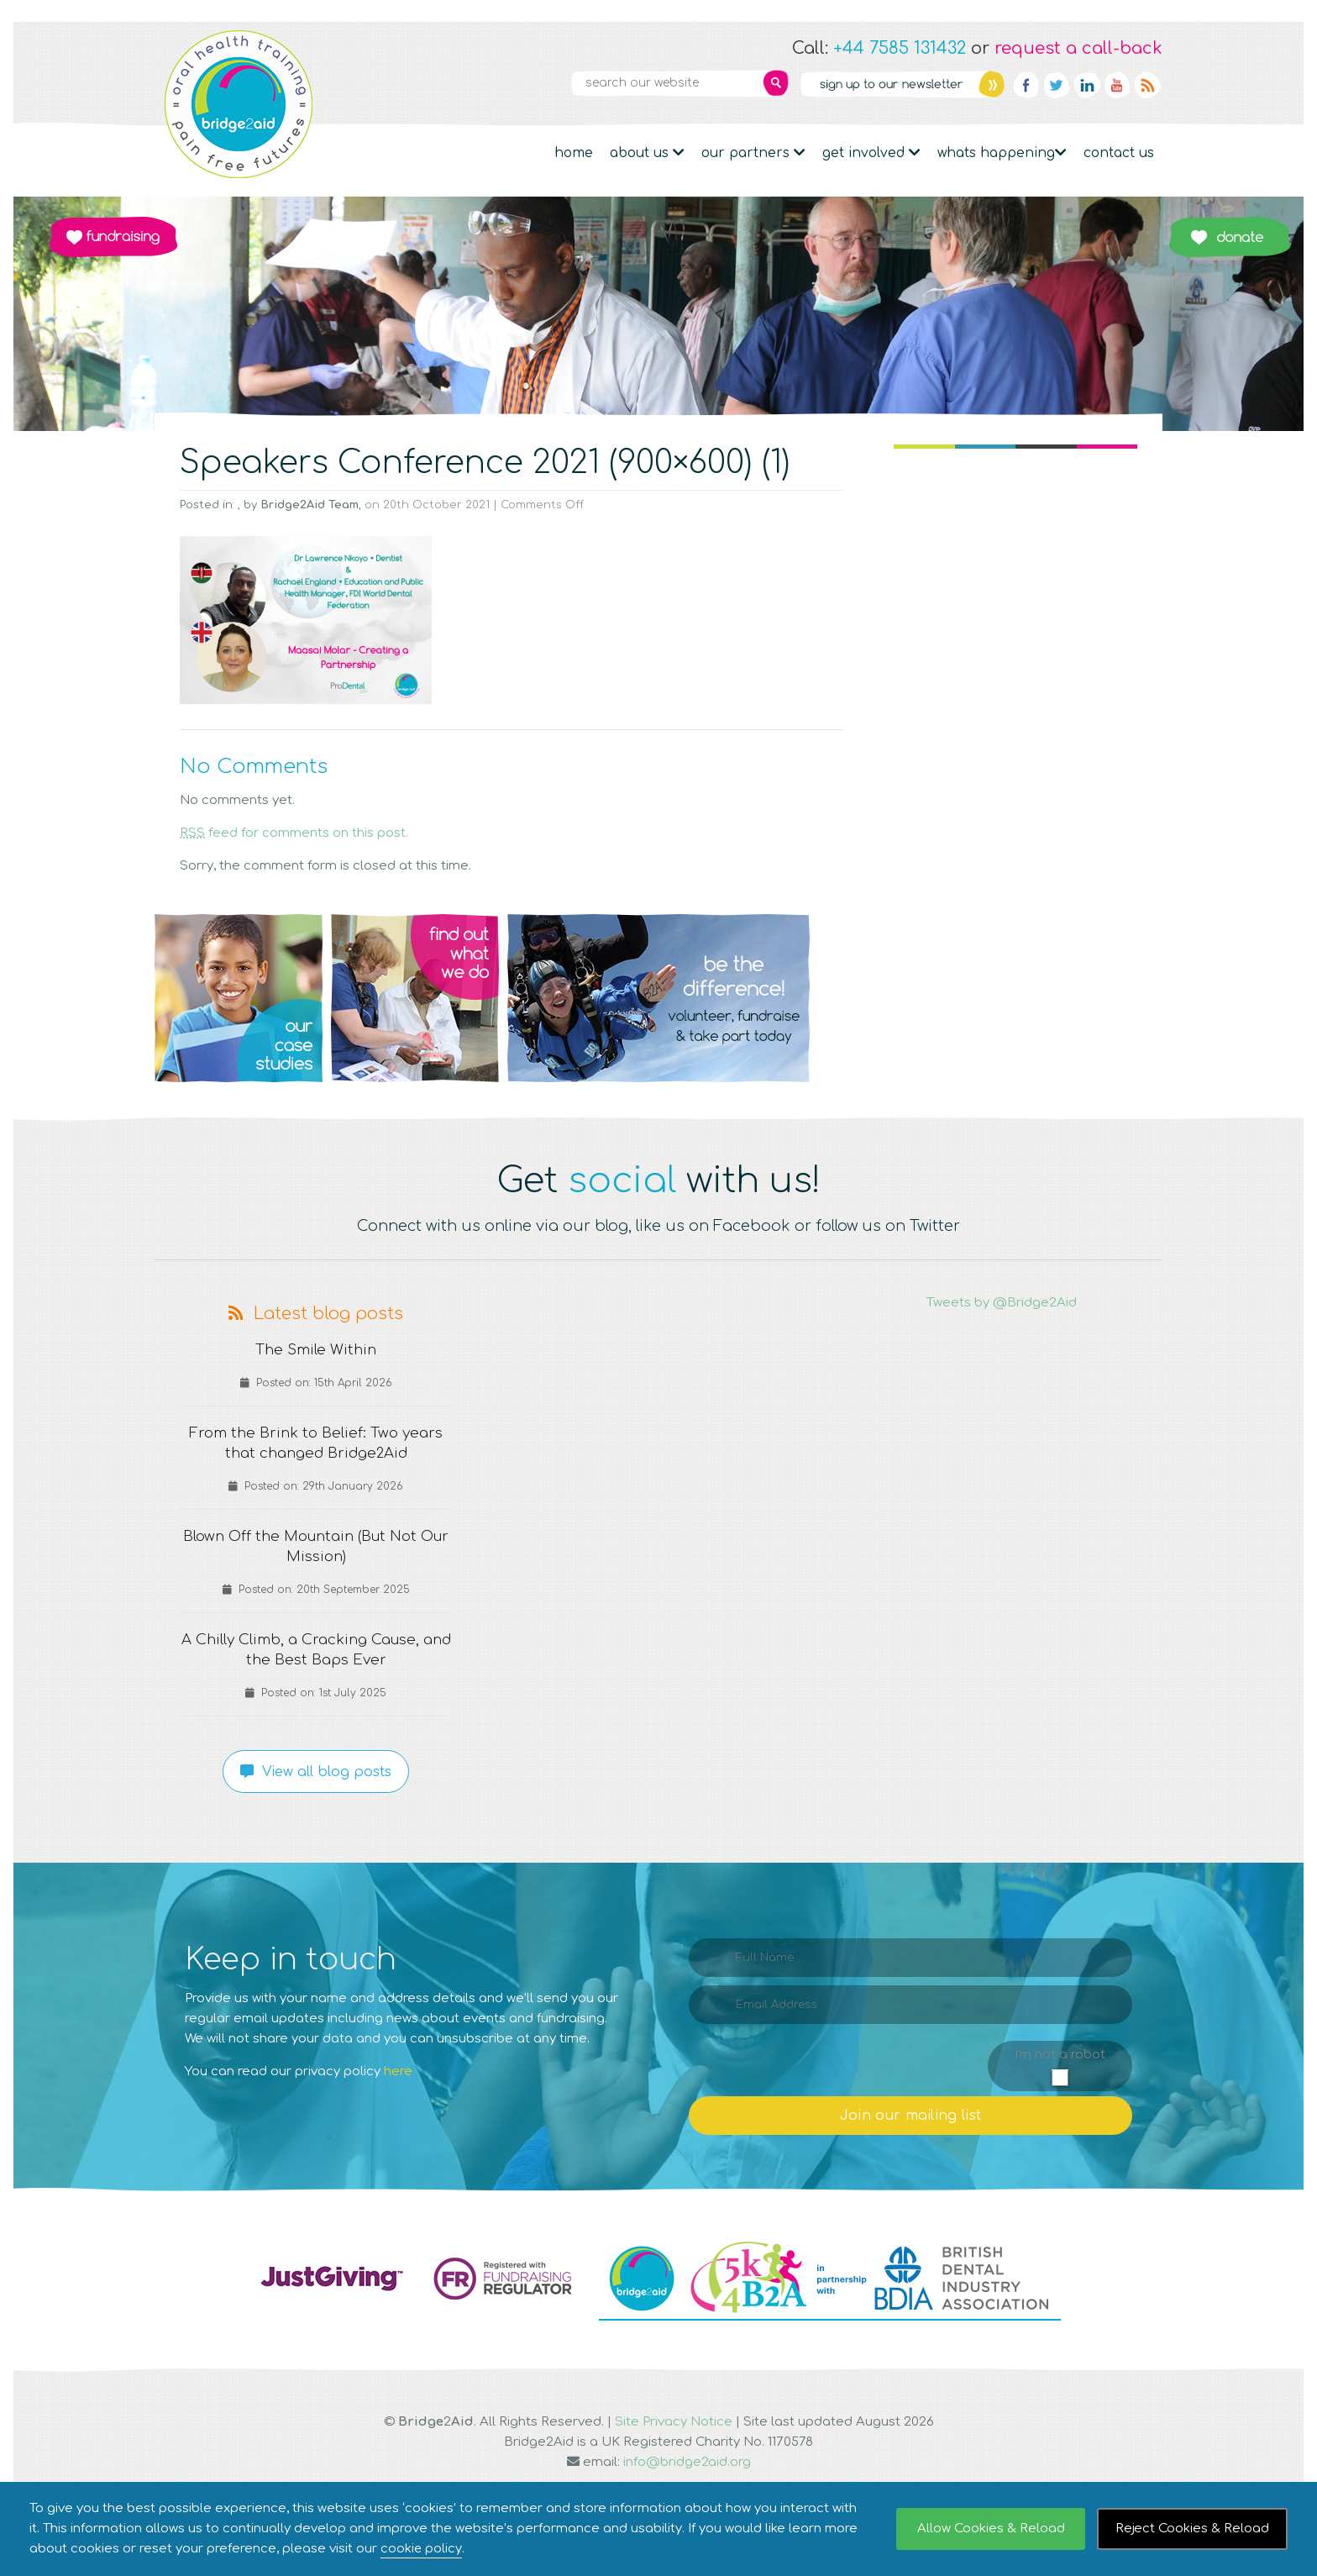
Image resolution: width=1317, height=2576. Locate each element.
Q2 (415, 998)
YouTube (1117, 84)
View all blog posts (315, 1772)
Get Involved (871, 152)
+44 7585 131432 (899, 48)
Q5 (1078, 998)
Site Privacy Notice (673, 2422)
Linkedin (1086, 84)
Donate (1229, 237)
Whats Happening (1002, 152)
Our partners (753, 152)
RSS (1147, 84)
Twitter (1056, 84)
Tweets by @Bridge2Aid (1001, 1303)
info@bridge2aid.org (687, 2462)
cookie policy (421, 2549)
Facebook (1026, 84)
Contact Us (1119, 152)
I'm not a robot (1060, 2055)
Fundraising (113, 237)
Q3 (658, 998)
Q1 (239, 998)
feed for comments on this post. (294, 833)
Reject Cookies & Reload (1192, 2528)
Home (573, 152)
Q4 (902, 998)
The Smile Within (316, 1350)
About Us (647, 152)
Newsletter (902, 84)
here (398, 2071)
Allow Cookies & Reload (991, 2528)
